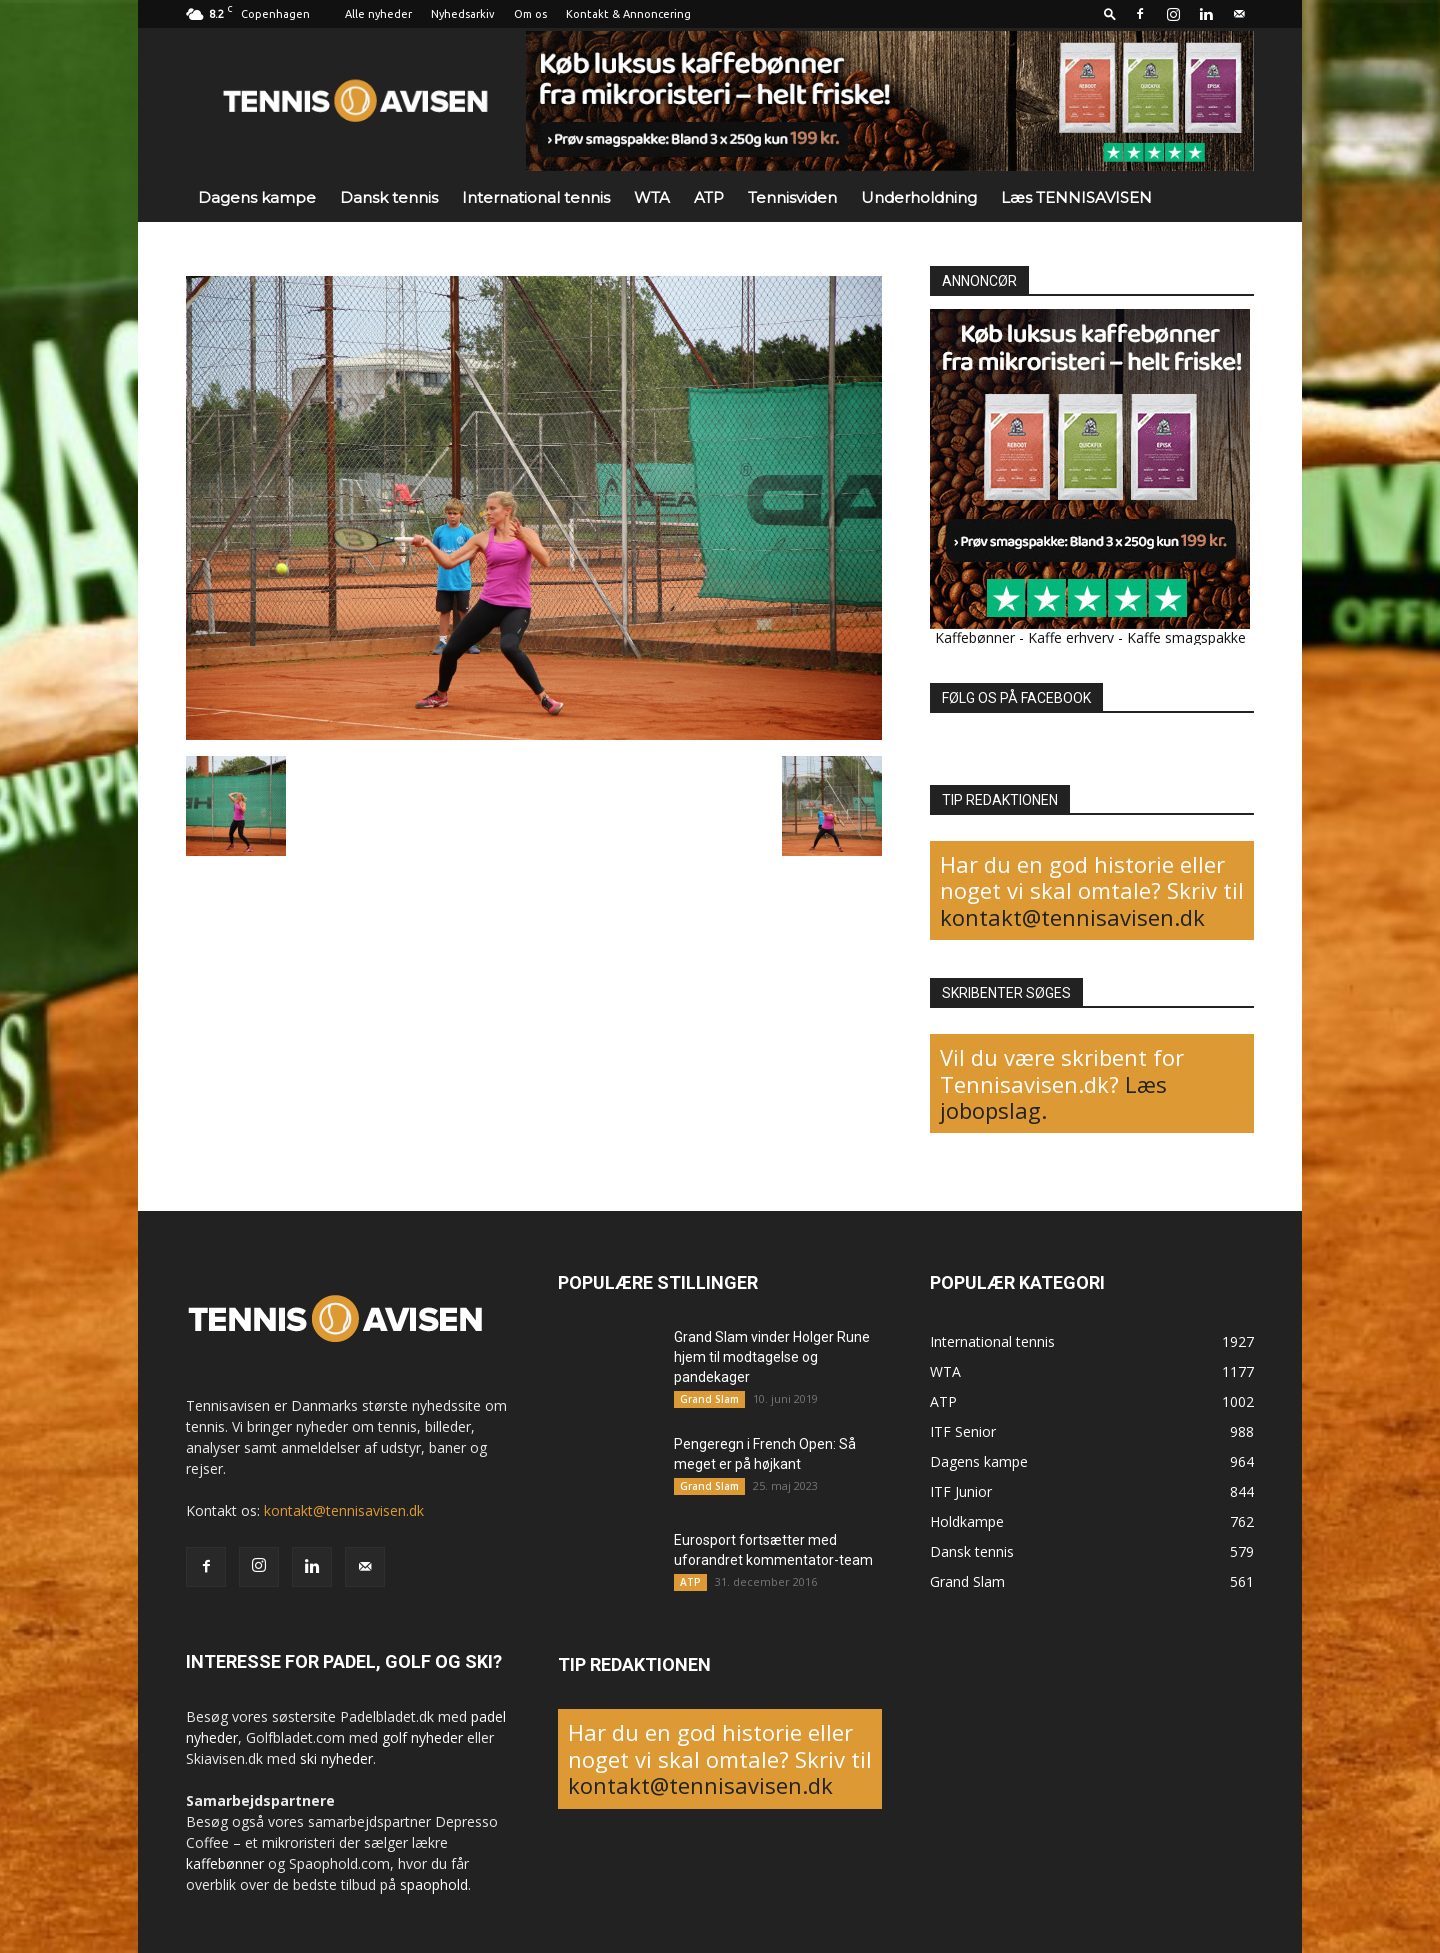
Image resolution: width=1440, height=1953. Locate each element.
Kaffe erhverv (1071, 637)
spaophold (434, 1884)
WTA (652, 197)
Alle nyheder (378, 14)
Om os (530, 14)
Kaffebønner (975, 637)
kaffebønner (225, 1863)
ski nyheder (336, 1758)
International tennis (536, 197)
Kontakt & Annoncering (628, 14)
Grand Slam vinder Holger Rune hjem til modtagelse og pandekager (772, 1357)
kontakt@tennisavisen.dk (1072, 917)
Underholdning (919, 197)
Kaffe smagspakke (1186, 637)
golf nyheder (422, 1737)
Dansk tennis (389, 197)
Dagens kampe (257, 197)
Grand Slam (709, 1399)
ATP (709, 197)
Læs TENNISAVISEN (1076, 197)
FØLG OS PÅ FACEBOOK (1016, 698)
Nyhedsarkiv (463, 14)
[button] (1110, 13)
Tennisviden (792, 197)
